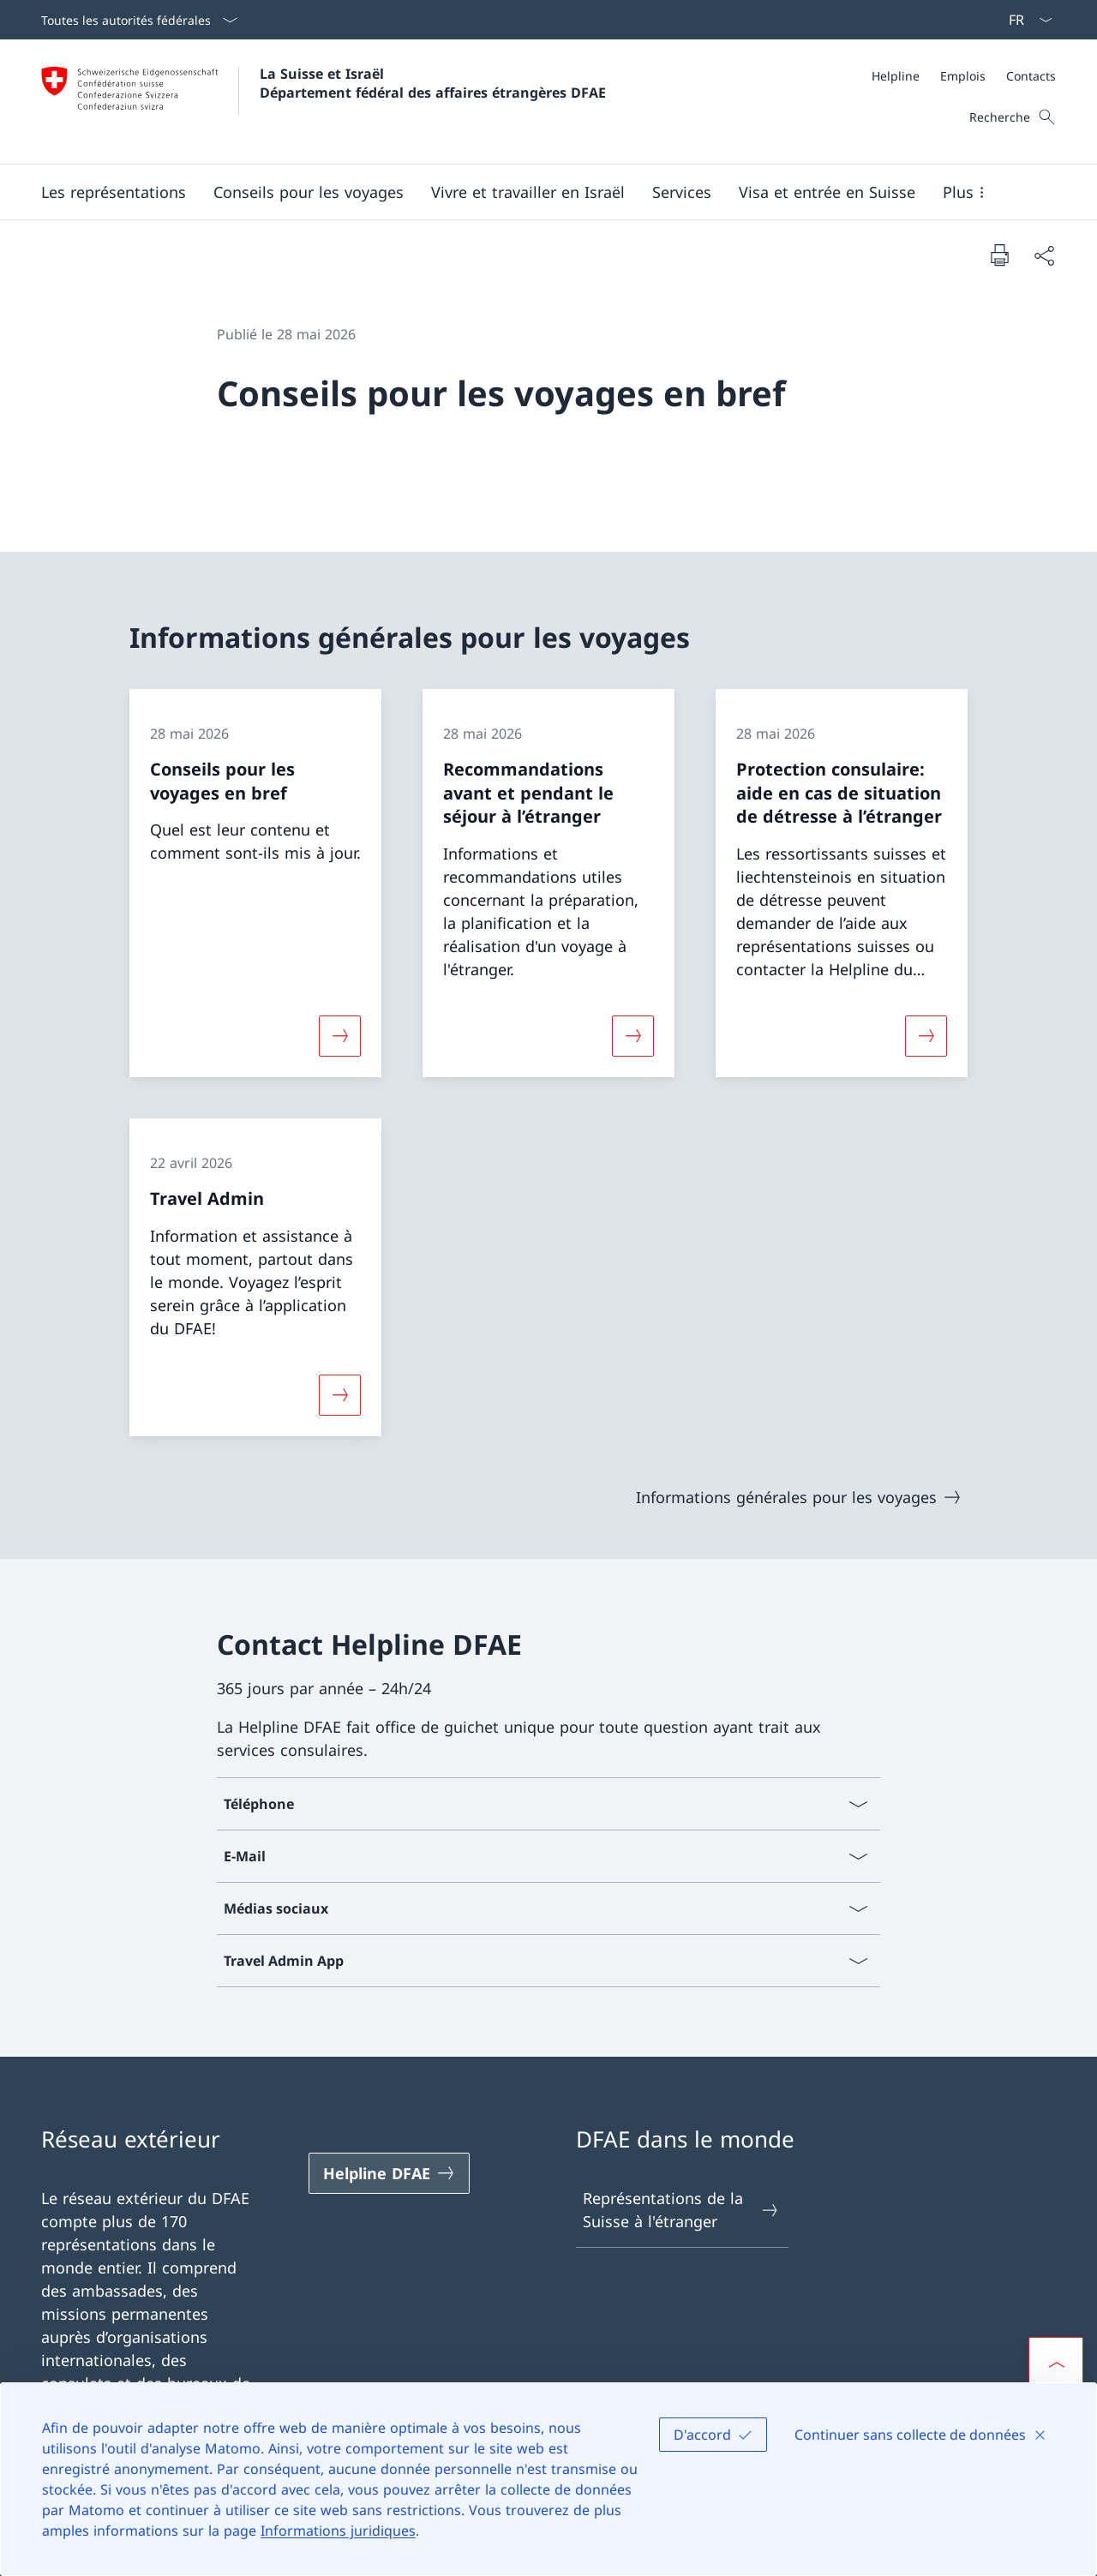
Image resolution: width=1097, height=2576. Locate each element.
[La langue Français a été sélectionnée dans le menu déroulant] (1025, 19)
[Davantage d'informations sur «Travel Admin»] (339, 1394)
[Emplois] (963, 76)
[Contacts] (1031, 76)
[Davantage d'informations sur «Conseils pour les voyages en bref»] (339, 1036)
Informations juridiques (338, 2530)
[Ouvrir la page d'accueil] (323, 101)
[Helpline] (895, 76)
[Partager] (1044, 255)
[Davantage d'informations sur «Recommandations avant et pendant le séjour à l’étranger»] (632, 1036)
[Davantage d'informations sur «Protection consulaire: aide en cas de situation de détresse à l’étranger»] (926, 1036)
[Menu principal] (534, 192)
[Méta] (963, 76)
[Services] (681, 192)
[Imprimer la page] (999, 254)
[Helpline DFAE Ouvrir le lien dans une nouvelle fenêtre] (389, 2173)
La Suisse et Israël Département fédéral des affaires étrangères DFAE (433, 83)
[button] (113, 192)
